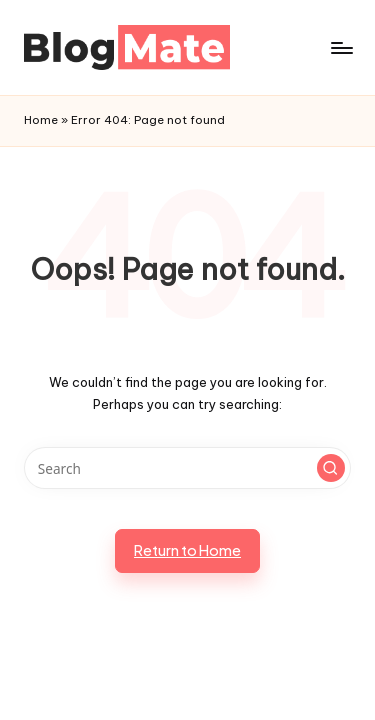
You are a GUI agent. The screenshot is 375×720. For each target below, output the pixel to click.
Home (41, 120)
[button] (331, 468)
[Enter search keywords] (187, 468)
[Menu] (341, 47)
